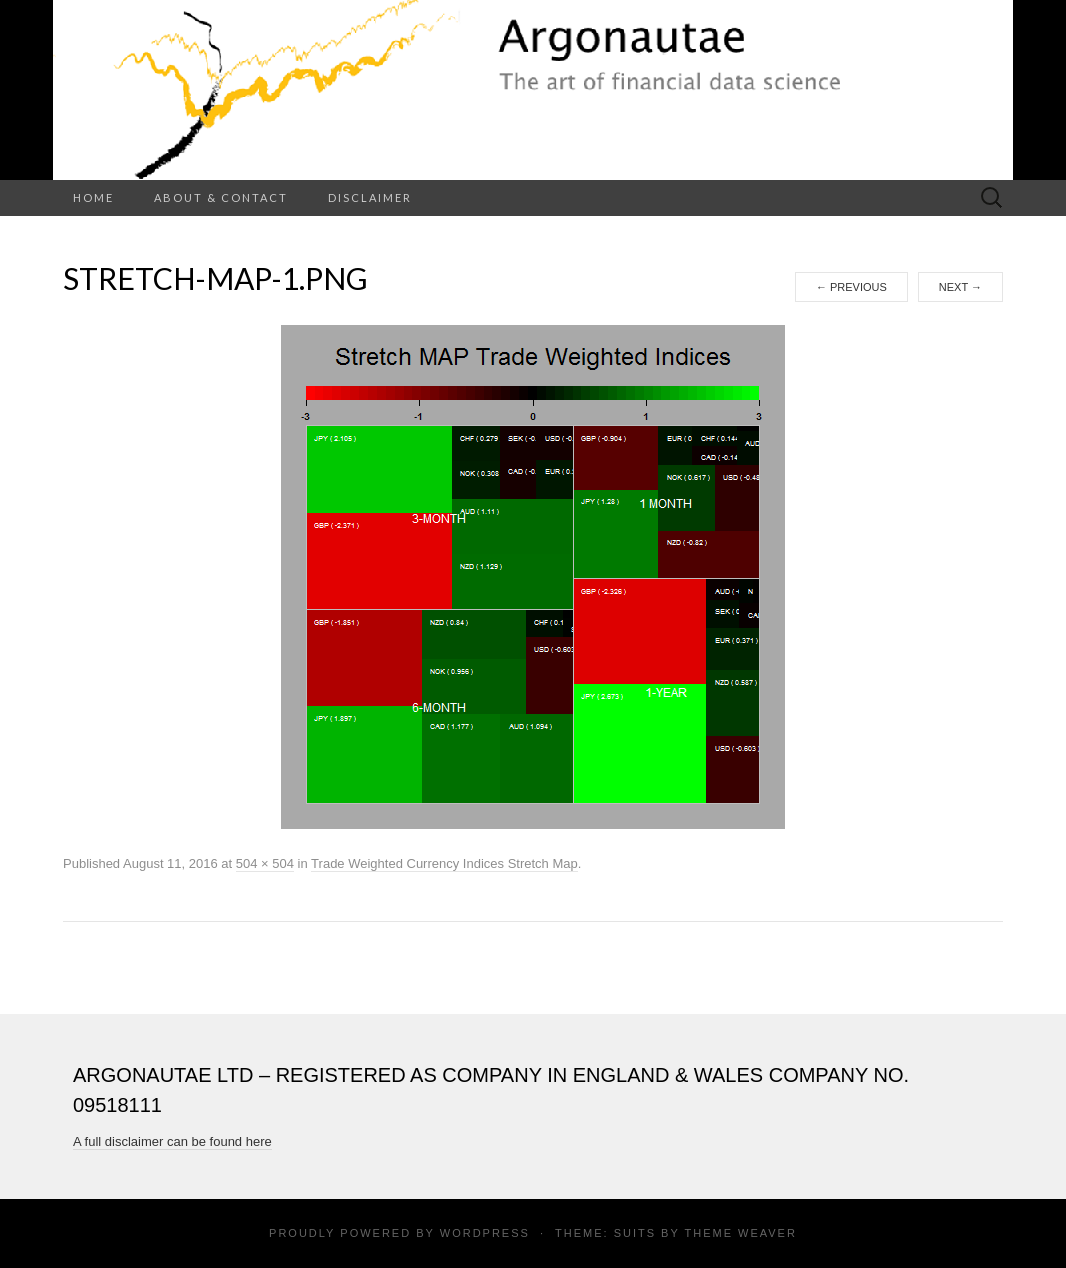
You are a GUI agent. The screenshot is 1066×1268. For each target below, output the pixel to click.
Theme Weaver (740, 1233)
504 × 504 (265, 863)
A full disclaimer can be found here (172, 1141)
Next (960, 287)
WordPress (485, 1233)
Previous (851, 287)
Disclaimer (370, 197)
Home (93, 197)
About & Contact (221, 197)
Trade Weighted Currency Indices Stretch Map (444, 863)
